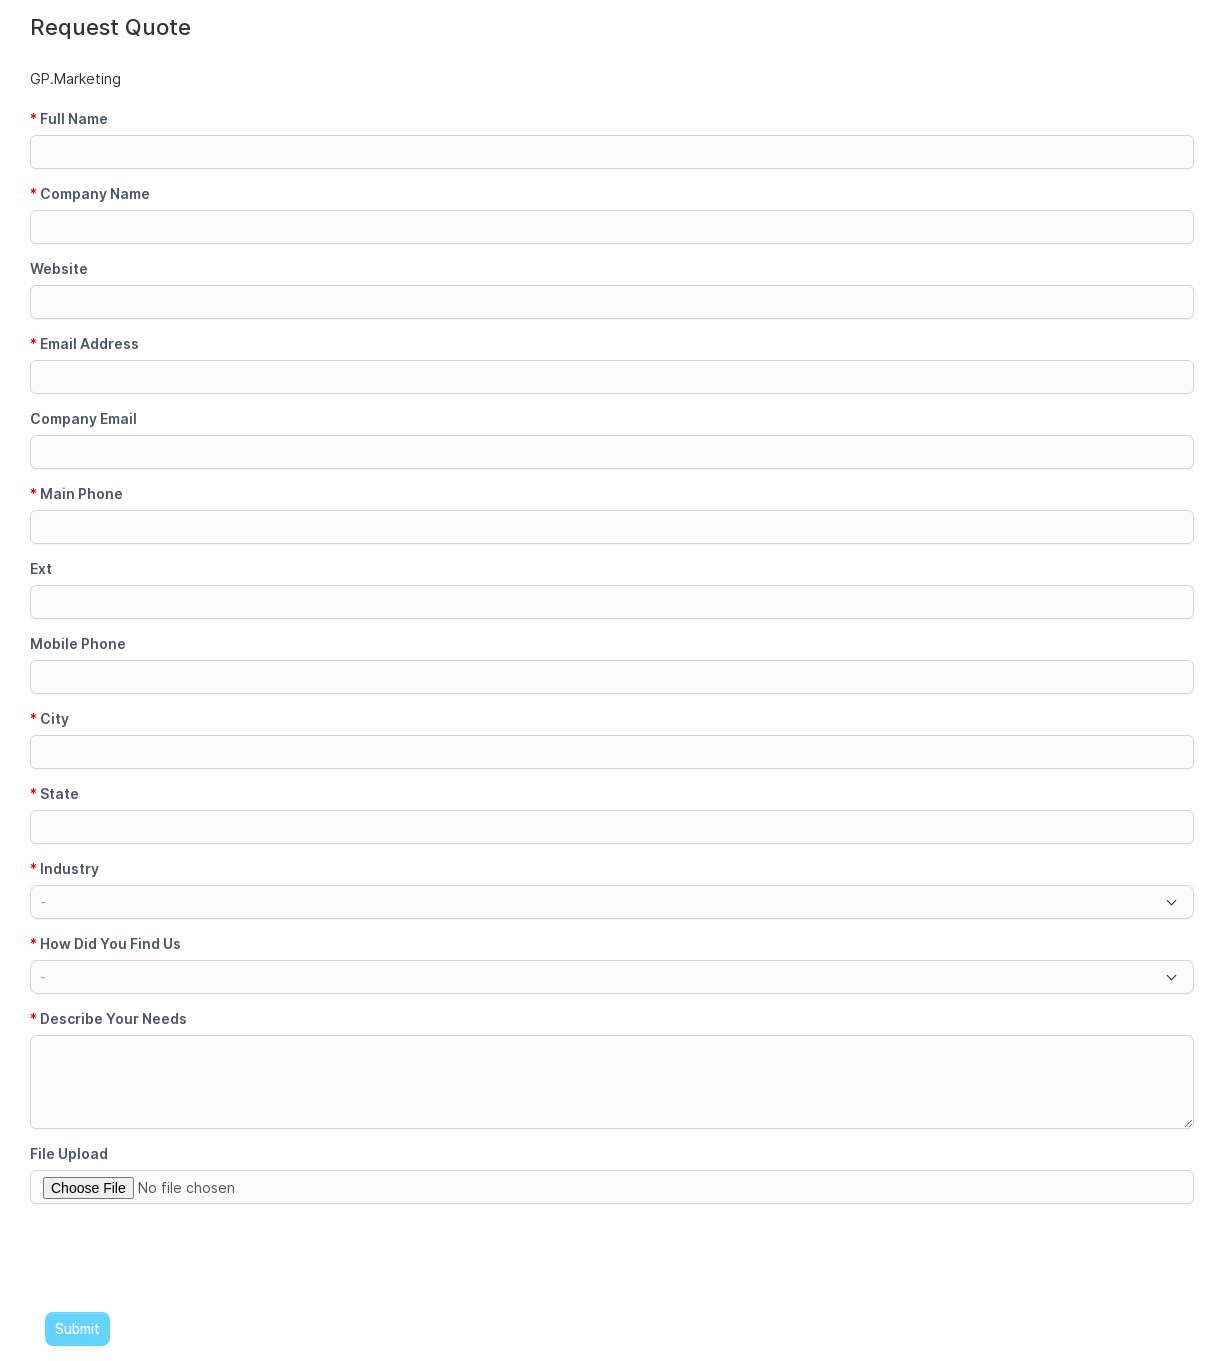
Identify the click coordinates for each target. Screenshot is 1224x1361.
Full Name (69, 118)
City (49, 718)
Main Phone (76, 493)
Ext (41, 568)
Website (59, 268)
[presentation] (182, 1258)
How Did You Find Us (105, 943)
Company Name (90, 193)
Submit (77, 1329)
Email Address (84, 343)
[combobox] (612, 902)
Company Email (83, 418)
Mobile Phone (78, 643)
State (54, 793)
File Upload (69, 1153)
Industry (64, 868)
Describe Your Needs (108, 1018)
